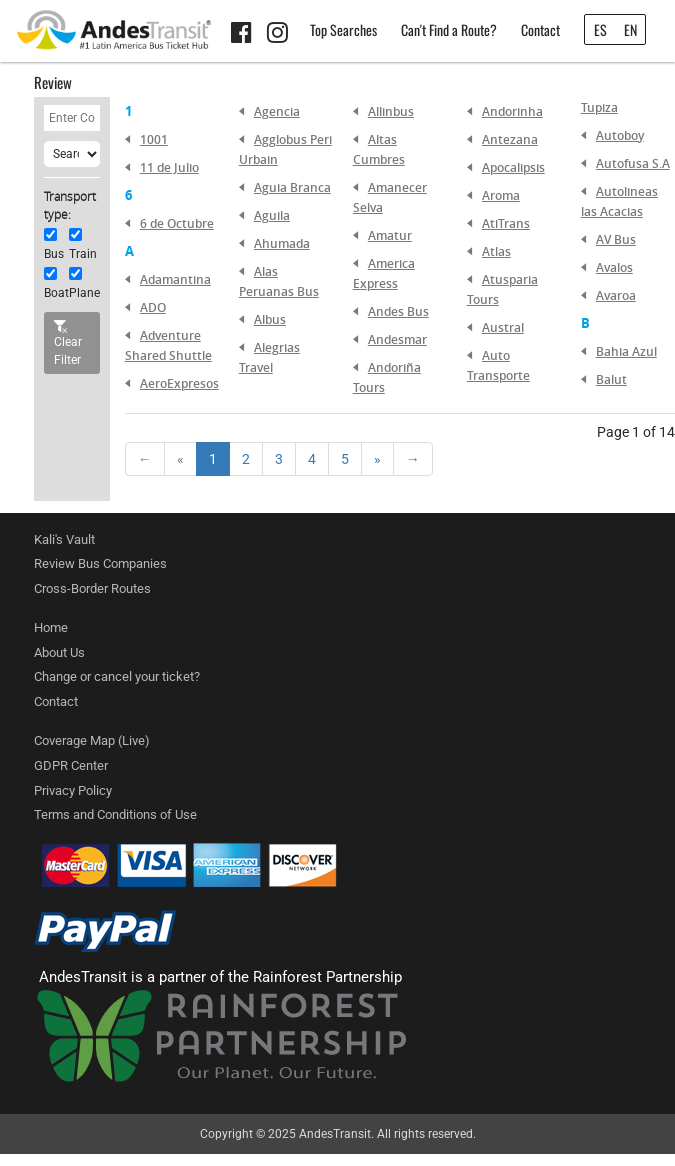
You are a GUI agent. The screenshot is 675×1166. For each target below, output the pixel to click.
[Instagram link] (280, 36)
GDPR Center (71, 765)
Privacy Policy (73, 790)
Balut (611, 379)
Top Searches (343, 30)
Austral (503, 327)
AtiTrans (506, 223)
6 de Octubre (177, 223)
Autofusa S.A (633, 163)
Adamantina (175, 279)
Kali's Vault (64, 539)
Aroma (501, 195)
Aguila (272, 215)
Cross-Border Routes (92, 588)
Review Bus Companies (100, 563)
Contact (540, 30)
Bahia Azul (626, 351)
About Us (59, 652)
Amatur (390, 235)
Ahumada (282, 243)
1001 (154, 139)
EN (630, 29)
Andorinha (512, 111)
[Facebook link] (244, 36)
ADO (153, 307)
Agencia (277, 111)
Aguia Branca (292, 187)
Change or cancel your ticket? (117, 676)
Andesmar (397, 339)
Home (51, 627)
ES (600, 29)
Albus (270, 319)
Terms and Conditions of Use (115, 814)
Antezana (510, 139)
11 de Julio (169, 167)
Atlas (496, 251)
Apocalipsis (513, 167)
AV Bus (616, 239)
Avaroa (616, 295)
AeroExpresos (179, 383)
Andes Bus (398, 311)
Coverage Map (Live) (92, 740)
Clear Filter (68, 343)
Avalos (614, 267)
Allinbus (391, 111)
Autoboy (620, 135)
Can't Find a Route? (449, 30)
